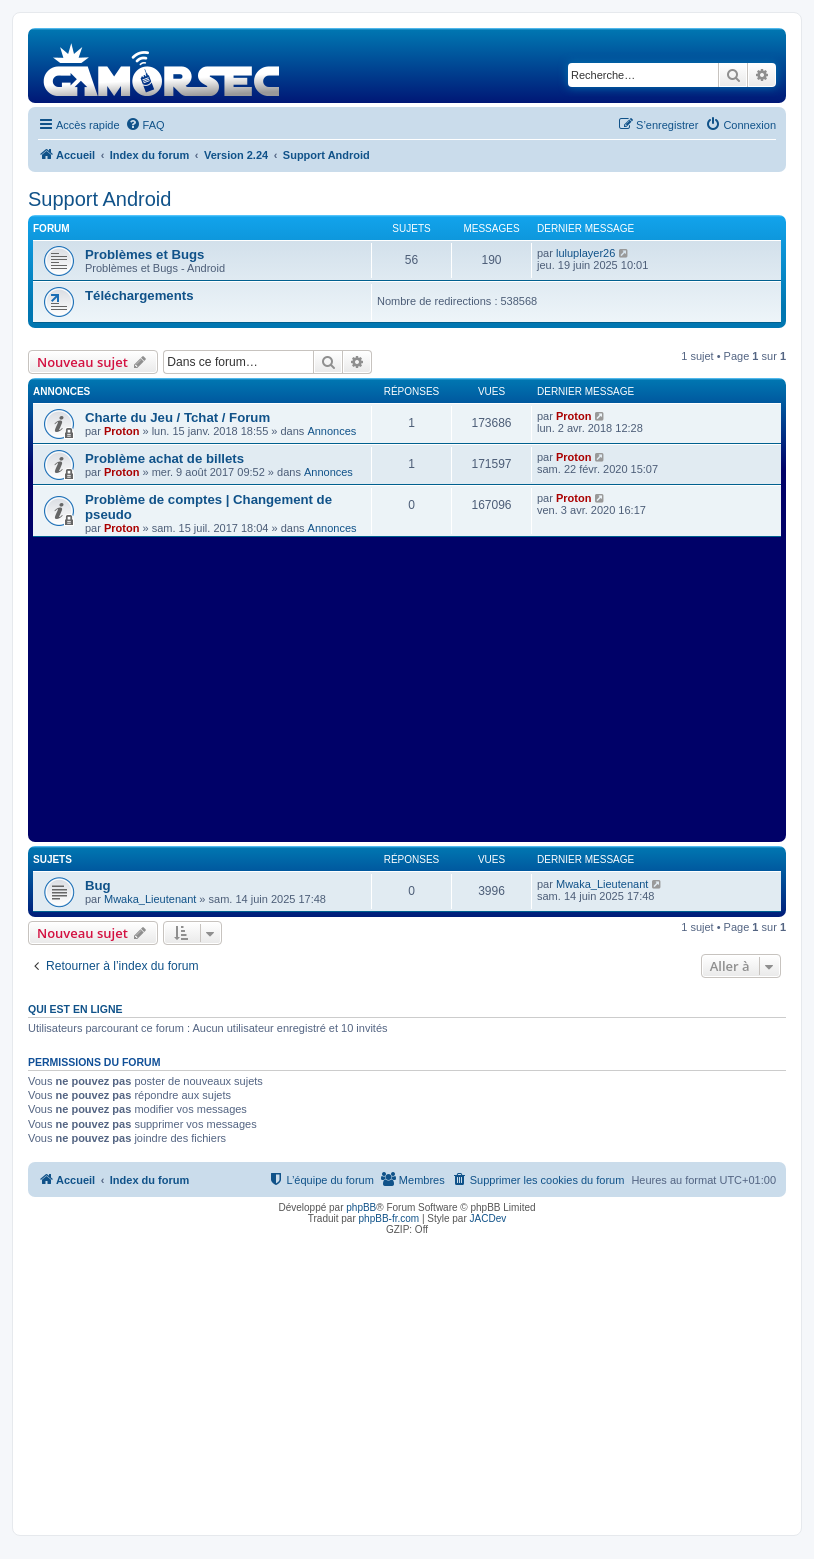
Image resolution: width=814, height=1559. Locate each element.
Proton (121, 431)
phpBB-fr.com (389, 1218)
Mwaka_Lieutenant (150, 899)
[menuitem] (145, 125)
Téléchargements (139, 295)
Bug (98, 885)
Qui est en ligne (75, 1009)
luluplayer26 (585, 253)
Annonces (331, 431)
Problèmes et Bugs (144, 254)
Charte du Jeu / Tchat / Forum (177, 417)
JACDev (488, 1218)
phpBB (361, 1207)
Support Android (99, 199)
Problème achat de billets (164, 458)
